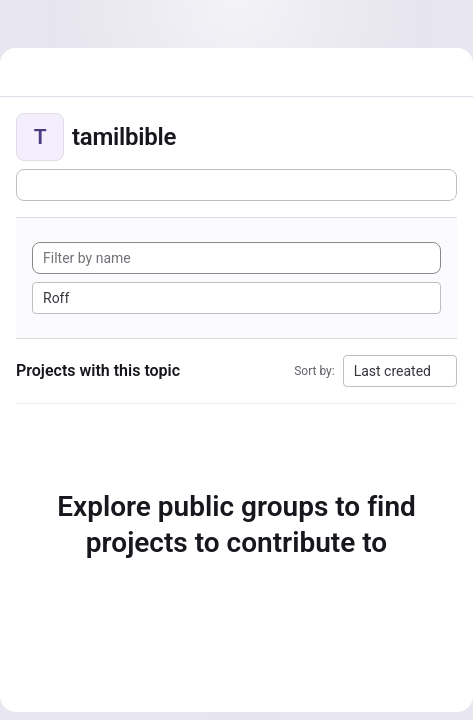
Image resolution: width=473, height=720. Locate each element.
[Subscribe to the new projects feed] (236, 185)
